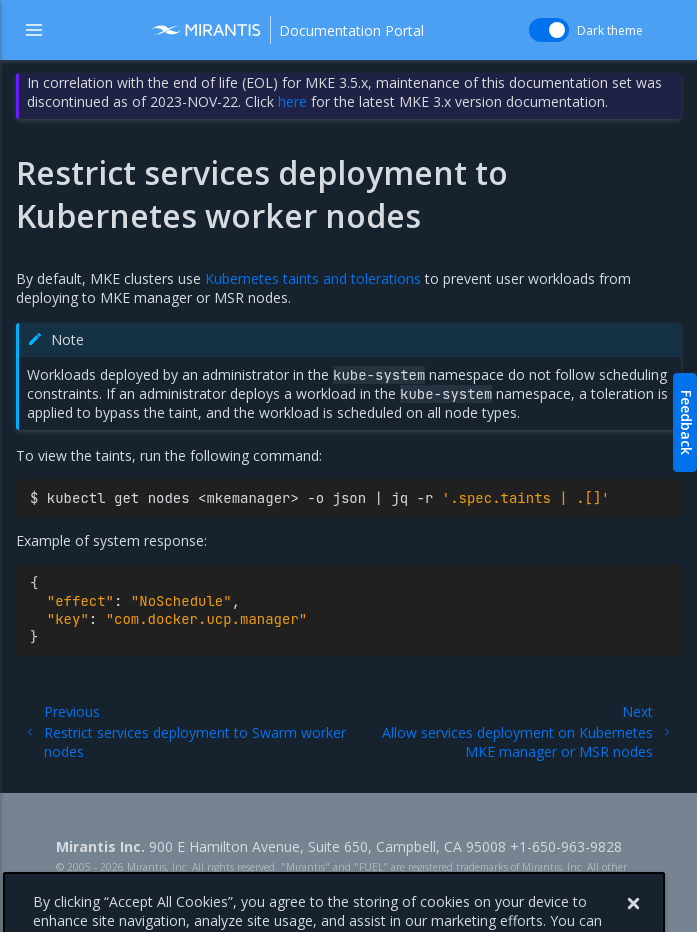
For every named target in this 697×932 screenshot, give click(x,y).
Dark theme (610, 30)
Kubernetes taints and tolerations (313, 278)
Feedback (686, 422)
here (292, 101)
